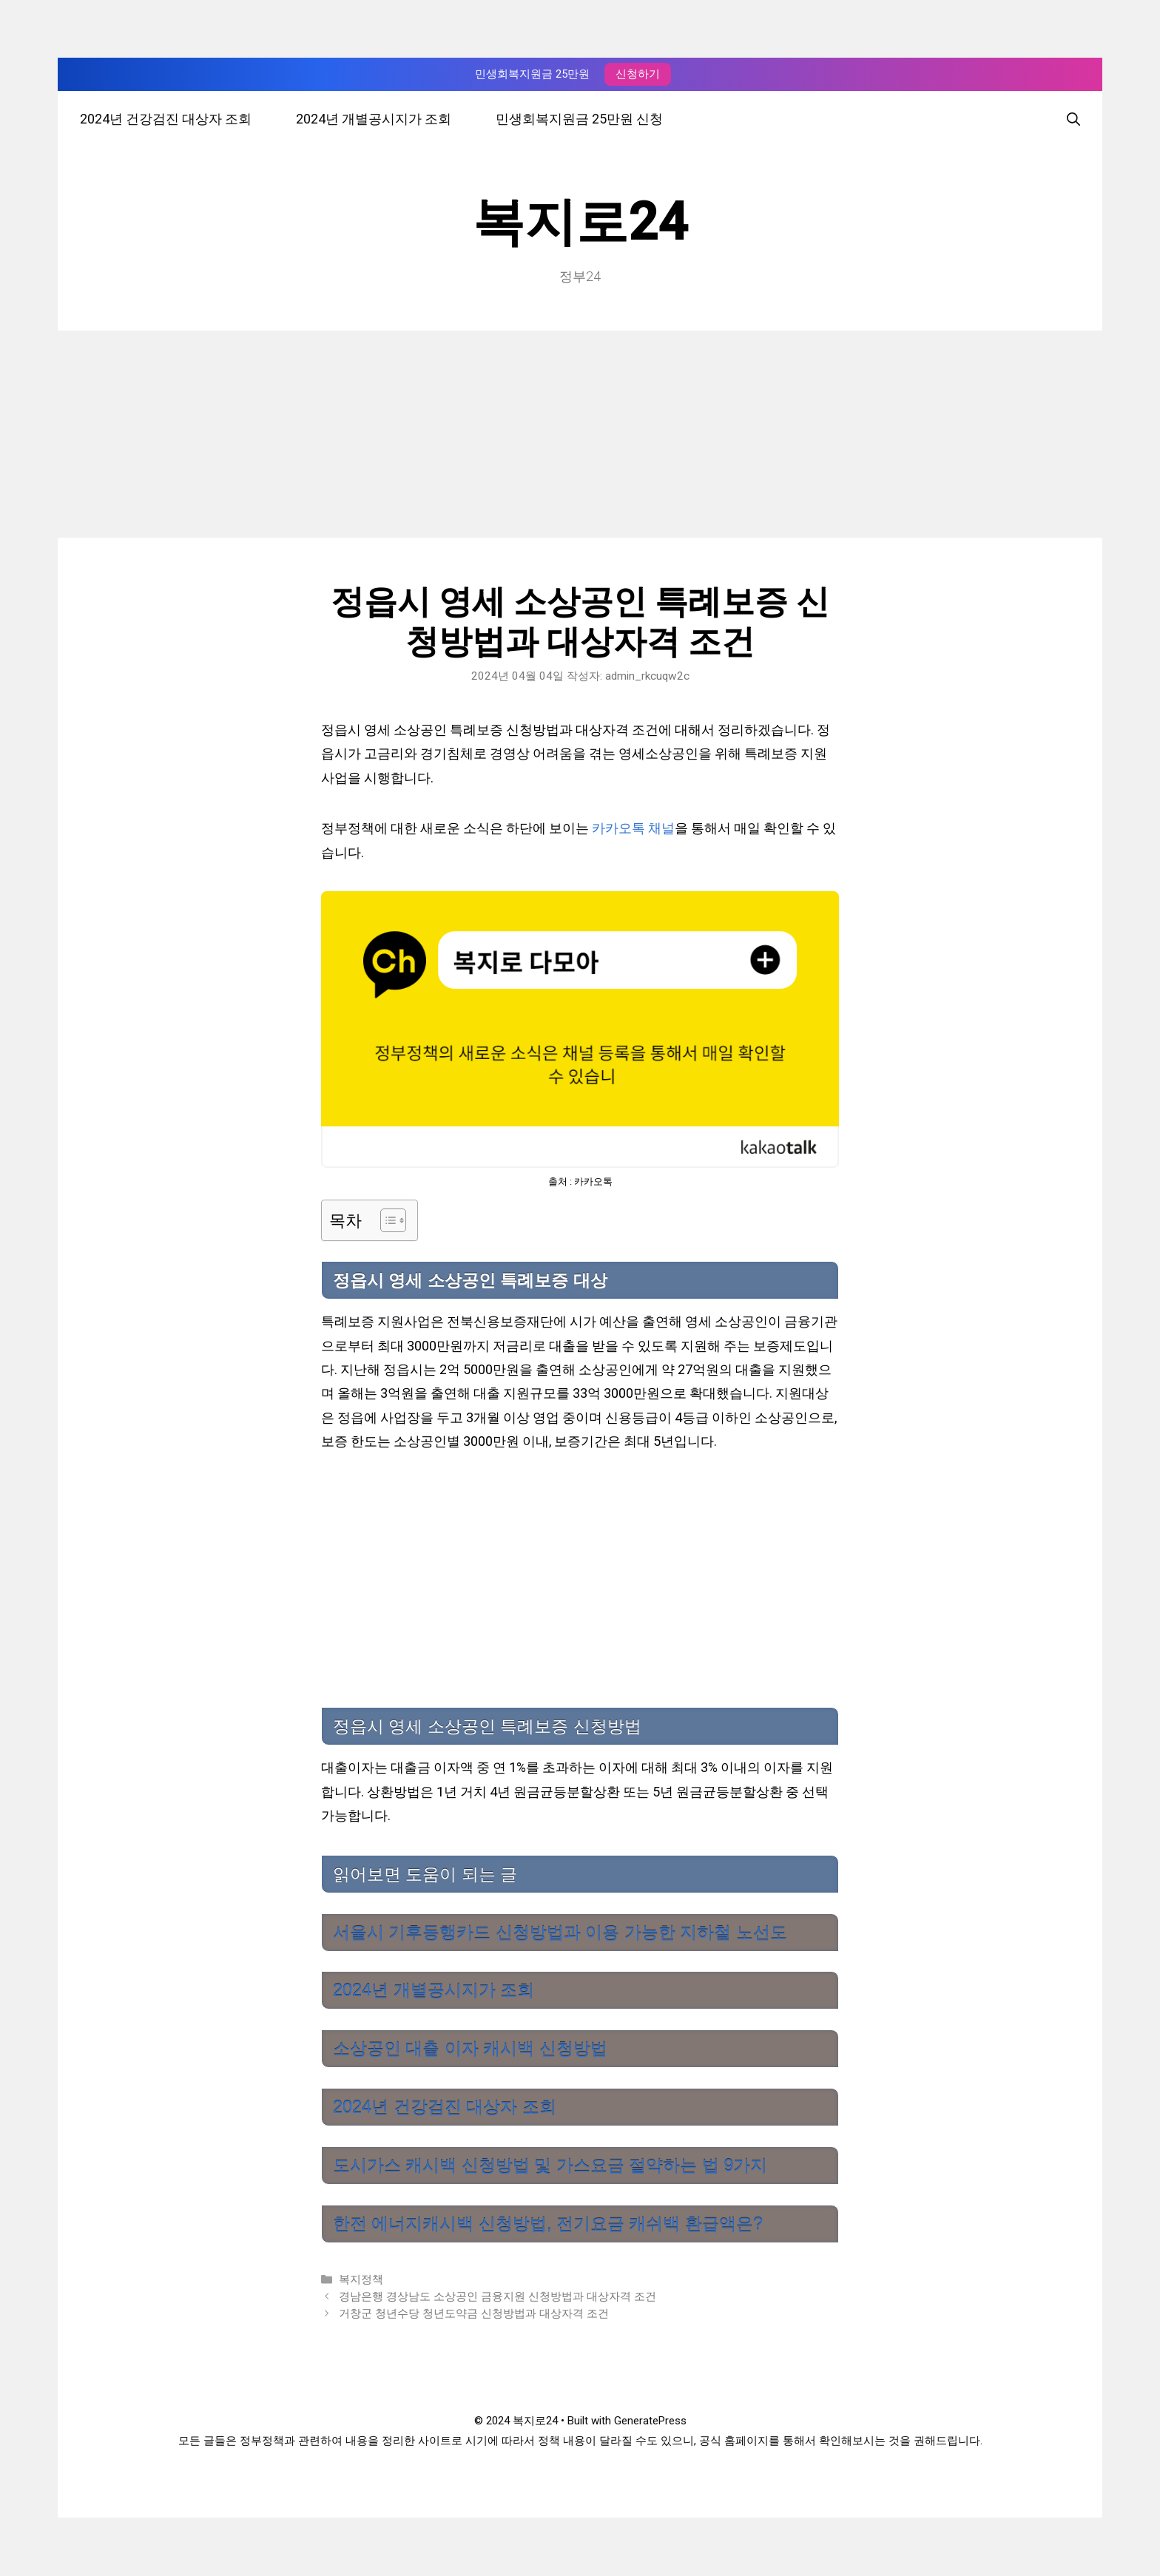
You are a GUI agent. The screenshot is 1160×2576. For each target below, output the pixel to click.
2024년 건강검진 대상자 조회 (166, 118)
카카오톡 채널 (633, 828)
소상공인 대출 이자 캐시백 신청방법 (470, 2048)
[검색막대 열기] (1073, 118)
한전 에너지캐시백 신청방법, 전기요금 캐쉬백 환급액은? (548, 2224)
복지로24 (580, 222)
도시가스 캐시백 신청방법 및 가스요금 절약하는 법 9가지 (550, 2165)
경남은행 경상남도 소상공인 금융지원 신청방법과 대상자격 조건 (497, 2296)
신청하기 (638, 74)
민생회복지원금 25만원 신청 (579, 118)
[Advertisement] (580, 434)
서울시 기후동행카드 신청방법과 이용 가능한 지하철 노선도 (560, 1932)
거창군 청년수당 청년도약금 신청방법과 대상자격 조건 (474, 2313)
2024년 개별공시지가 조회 (373, 118)
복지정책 (361, 2279)
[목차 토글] (385, 1220)
